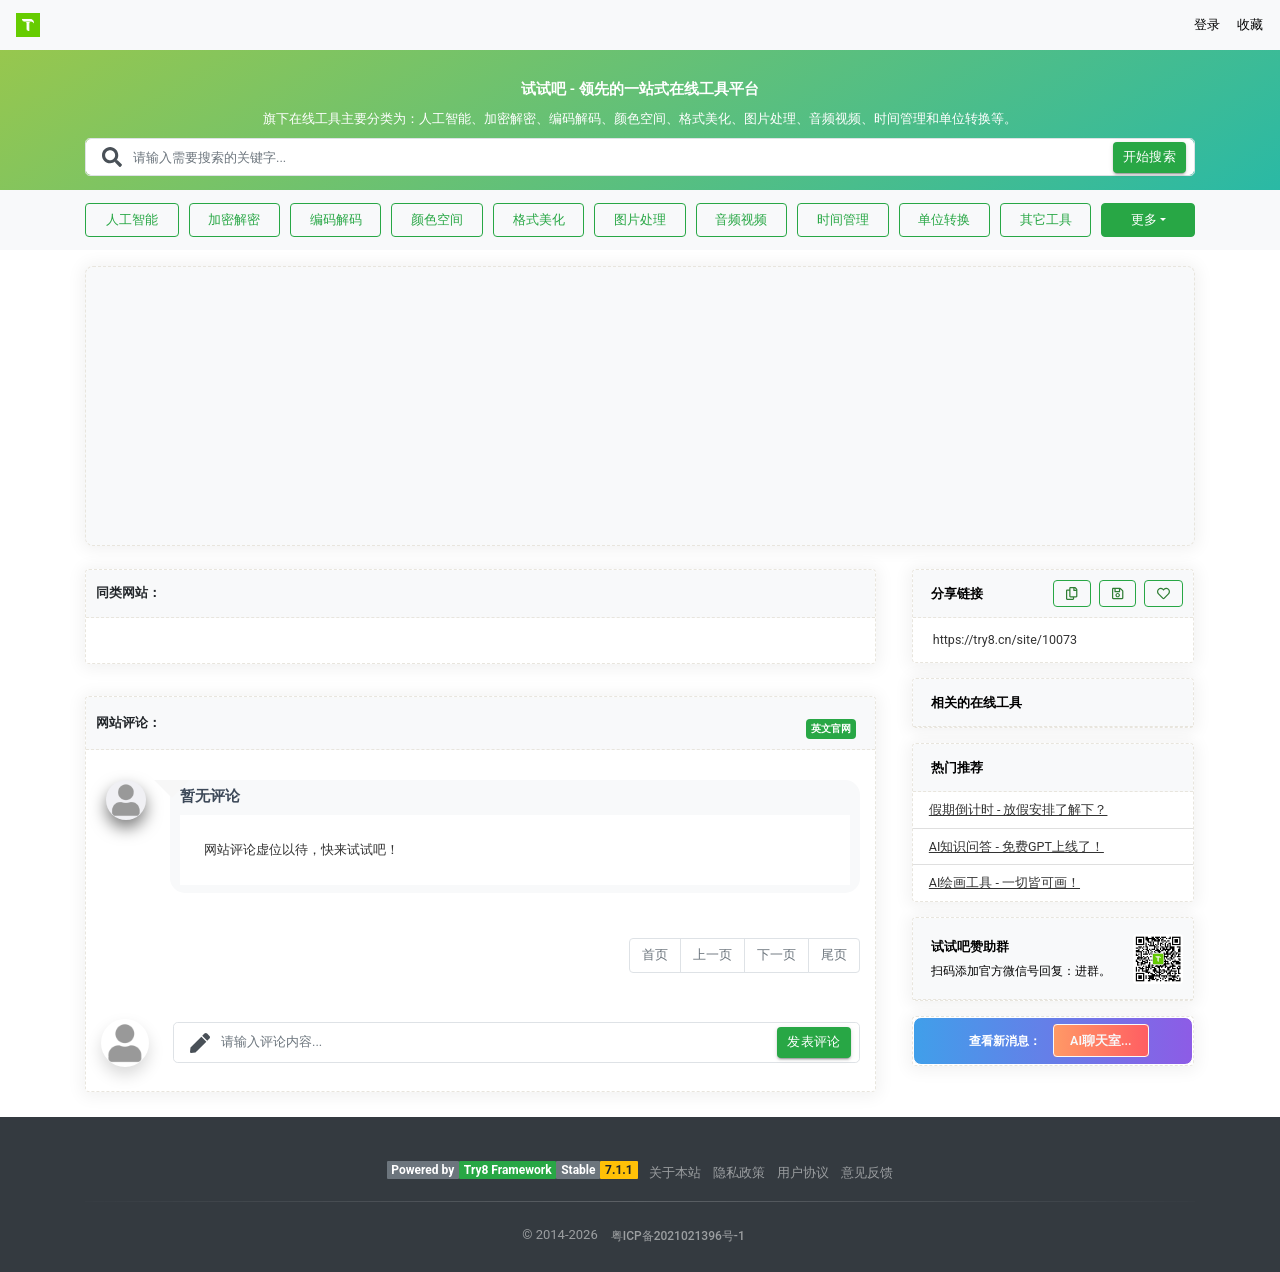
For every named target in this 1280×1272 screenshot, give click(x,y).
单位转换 (944, 219)
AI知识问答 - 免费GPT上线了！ (1016, 846)
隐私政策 (739, 1172)
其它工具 (1046, 219)
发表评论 (814, 1042)
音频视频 (741, 219)
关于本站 (675, 1172)
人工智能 (132, 219)
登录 (1207, 24)
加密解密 (234, 219)
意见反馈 (867, 1172)
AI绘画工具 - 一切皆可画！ (1004, 882)
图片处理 (640, 219)
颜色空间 (437, 219)
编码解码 (336, 219)
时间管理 (843, 219)
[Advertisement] (641, 407)
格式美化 (539, 219)
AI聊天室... (1101, 1040)
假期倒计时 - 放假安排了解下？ (1018, 809)
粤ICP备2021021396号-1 (678, 1236)
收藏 (1250, 24)
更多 (1144, 219)
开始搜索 (1150, 157)
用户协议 (803, 1172)
